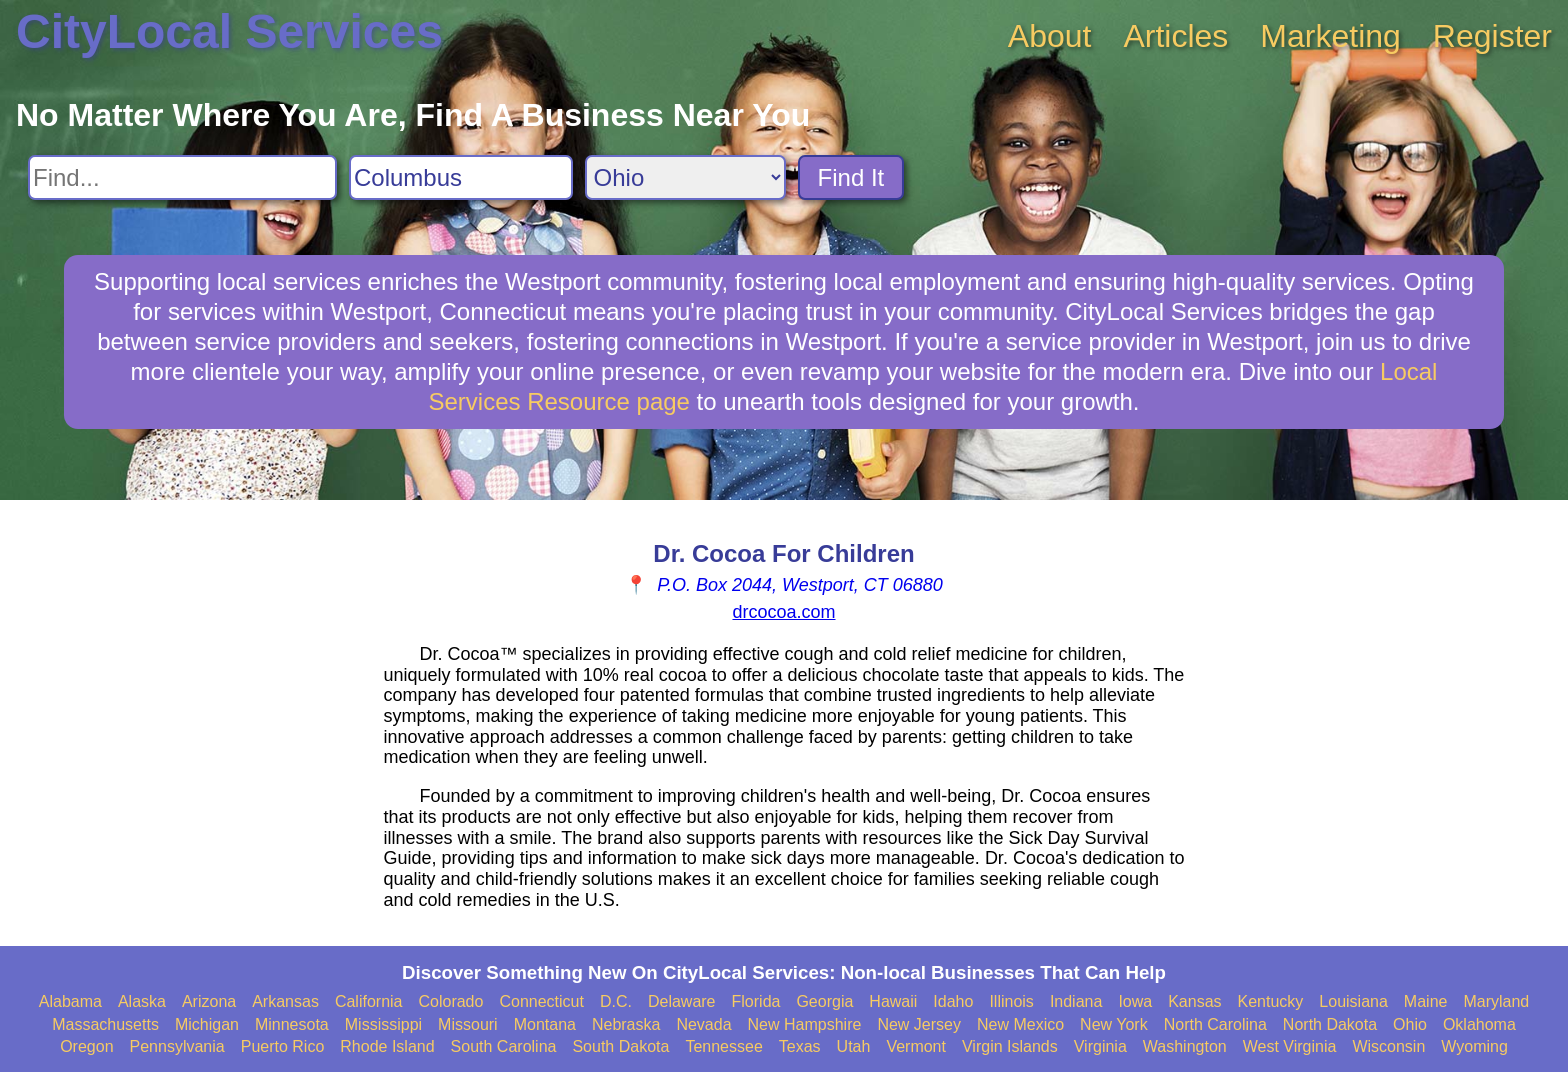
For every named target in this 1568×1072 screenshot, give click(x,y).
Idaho (953, 1001)
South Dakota (620, 1046)
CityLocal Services (229, 31)
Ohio (1410, 1024)
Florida (756, 1001)
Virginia (1100, 1046)
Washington (1185, 1046)
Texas (800, 1046)
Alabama (70, 1001)
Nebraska (626, 1024)
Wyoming (1474, 1046)
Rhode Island (387, 1046)
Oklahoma (1479, 1024)
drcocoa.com (783, 612)
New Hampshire (805, 1024)
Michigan (207, 1024)
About (1050, 36)
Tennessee (723, 1046)
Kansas (1194, 1001)
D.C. (616, 1001)
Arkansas (285, 1001)
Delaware (682, 1001)
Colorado (450, 1001)
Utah (854, 1046)
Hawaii (893, 1001)
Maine (1426, 1001)
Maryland (1496, 1001)
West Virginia (1290, 1046)
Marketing (1330, 36)
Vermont (916, 1046)
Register (1492, 36)
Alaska (142, 1001)
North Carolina (1215, 1024)
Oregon (86, 1046)
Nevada (703, 1024)
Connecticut (541, 1001)
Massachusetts (105, 1024)
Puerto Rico (283, 1046)
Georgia (824, 1001)
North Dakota (1330, 1024)
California (369, 1001)
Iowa (1135, 1001)
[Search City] (461, 177)
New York (1114, 1024)
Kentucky (1271, 1001)
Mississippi (383, 1024)
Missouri (468, 1024)
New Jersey (919, 1024)
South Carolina (504, 1046)
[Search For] (182, 177)
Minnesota (292, 1024)
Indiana (1076, 1001)
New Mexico (1020, 1024)
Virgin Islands (1010, 1046)
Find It (851, 177)
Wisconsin (1388, 1046)
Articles (1175, 36)
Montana (545, 1024)
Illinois (1011, 1001)
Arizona (209, 1001)
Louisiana (1353, 1001)
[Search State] (685, 177)
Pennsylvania (177, 1046)
